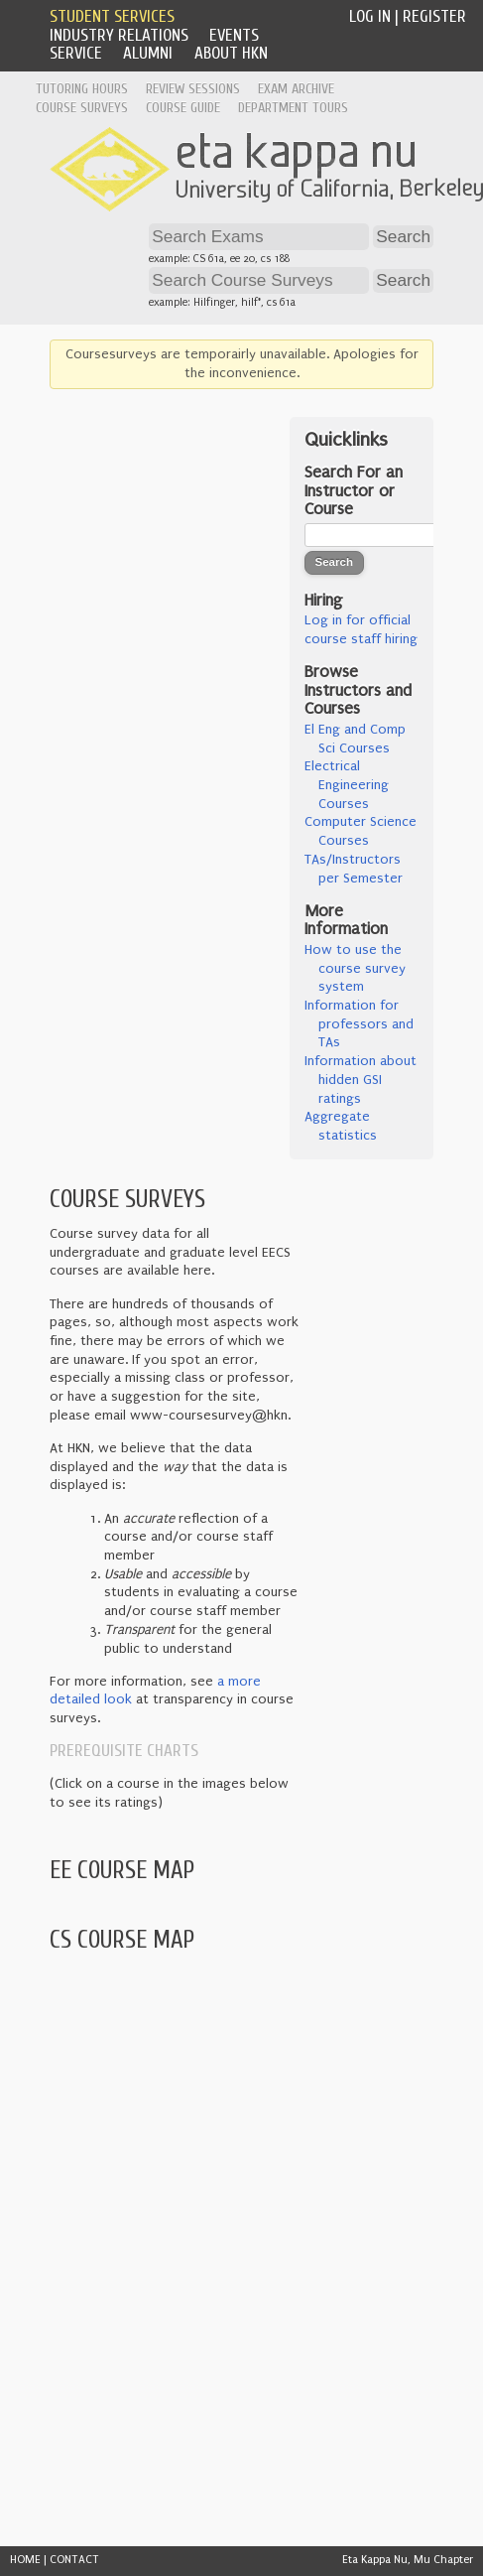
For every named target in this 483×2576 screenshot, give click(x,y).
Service (76, 53)
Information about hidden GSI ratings (360, 1079)
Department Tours (293, 107)
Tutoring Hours (82, 88)
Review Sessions (193, 88)
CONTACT (74, 2559)
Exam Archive (296, 88)
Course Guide (183, 107)
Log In (370, 16)
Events (234, 35)
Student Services (112, 16)
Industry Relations (119, 35)
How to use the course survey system (355, 968)
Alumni (148, 53)
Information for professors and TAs (359, 1024)
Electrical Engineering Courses (346, 784)
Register (434, 16)
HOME (25, 2559)
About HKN (231, 53)
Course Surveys (82, 107)
